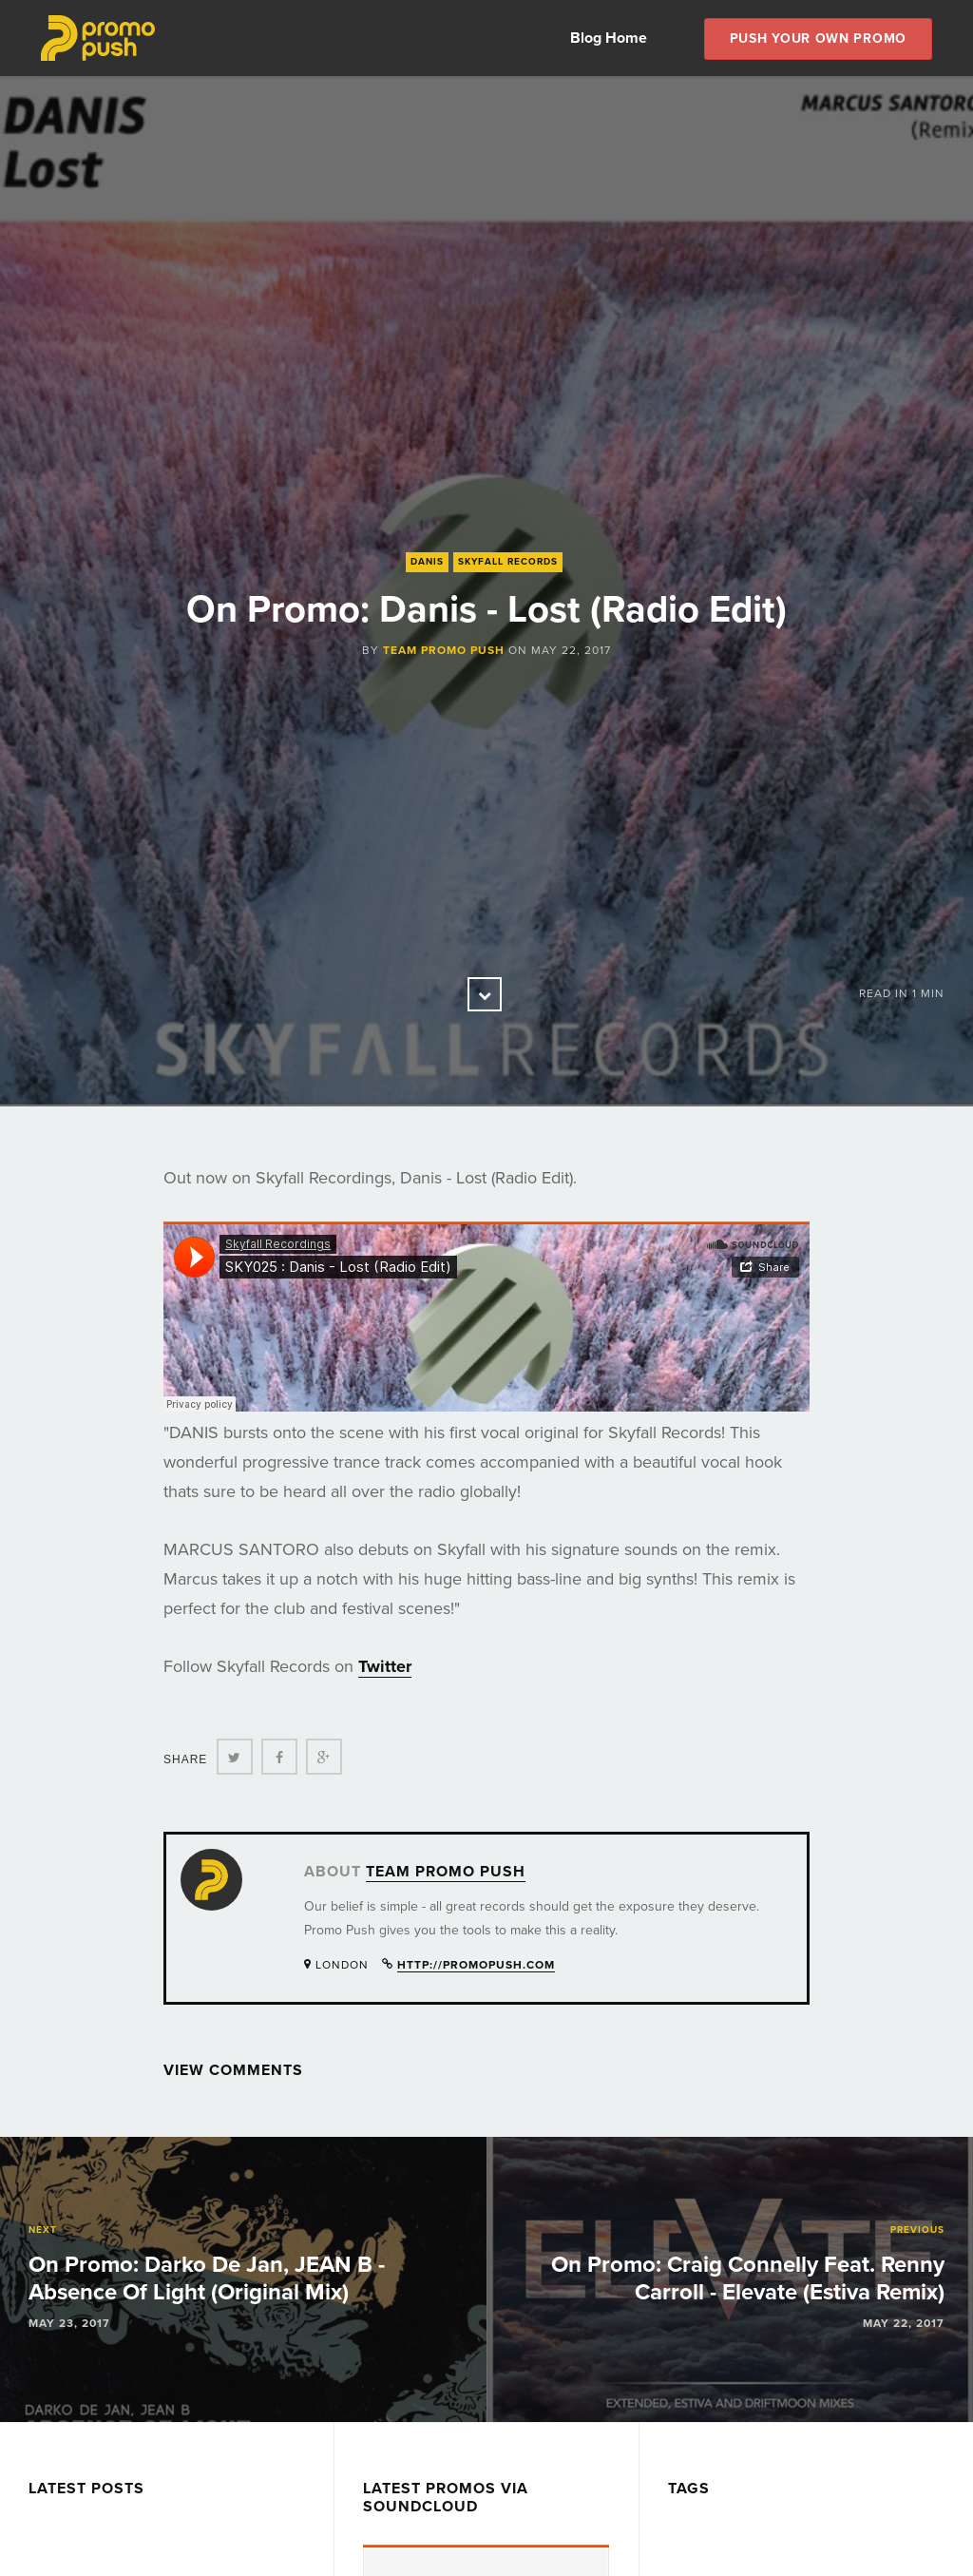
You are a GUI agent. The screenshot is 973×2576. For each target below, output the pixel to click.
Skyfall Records (508, 561)
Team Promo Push (444, 650)
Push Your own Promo (818, 38)
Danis (427, 561)
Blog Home (608, 38)
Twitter (384, 1666)
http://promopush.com (476, 1964)
